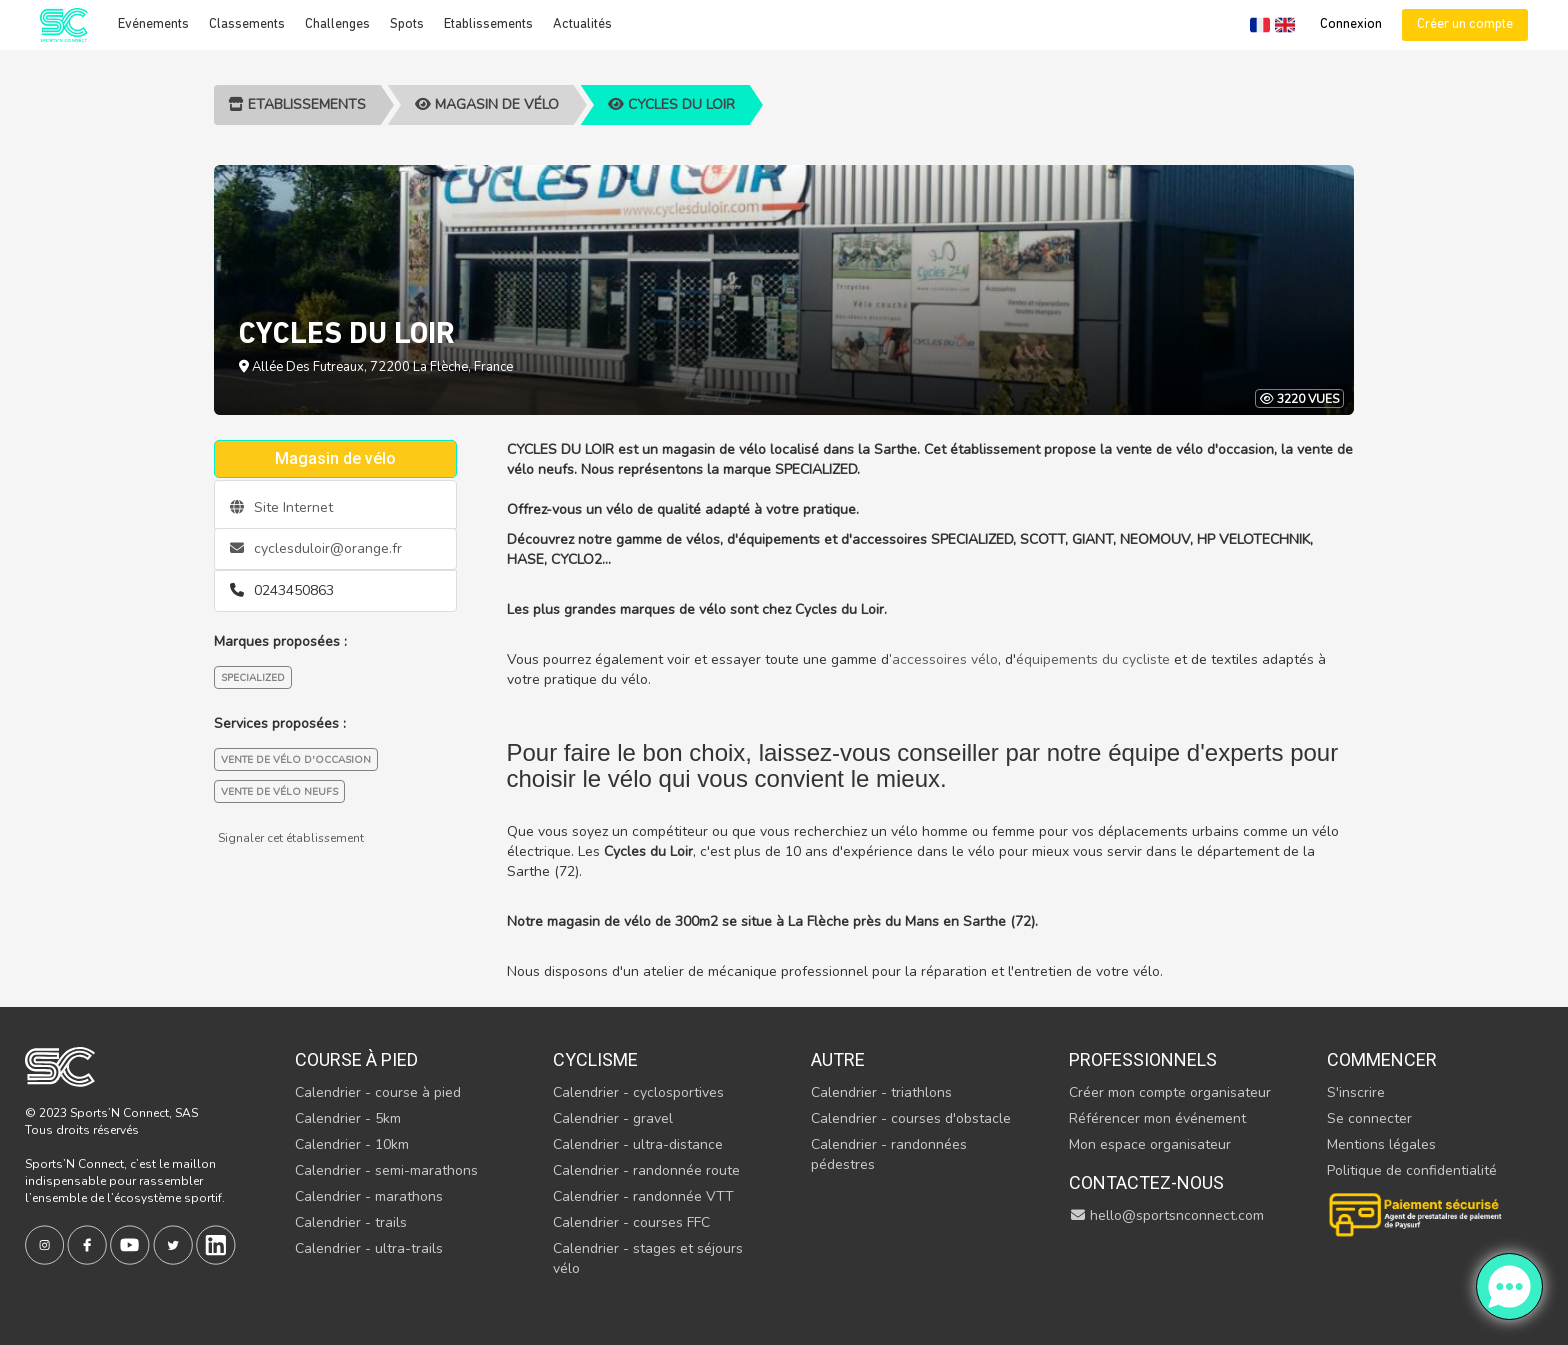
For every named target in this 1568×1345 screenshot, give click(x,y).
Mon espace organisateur (1150, 1144)
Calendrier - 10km (352, 1144)
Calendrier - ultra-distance (638, 1144)
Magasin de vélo (487, 104)
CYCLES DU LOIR (671, 104)
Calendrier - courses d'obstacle (911, 1118)
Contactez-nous (1146, 1182)
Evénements (153, 24)
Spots (407, 24)
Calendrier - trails (351, 1222)
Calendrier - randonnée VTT (643, 1196)
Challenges (337, 24)
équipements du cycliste (1093, 659)
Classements (247, 24)
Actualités (582, 24)
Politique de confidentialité (1412, 1170)
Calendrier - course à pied (378, 1092)
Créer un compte (1465, 24)
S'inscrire (1356, 1092)
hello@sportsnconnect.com (1167, 1215)
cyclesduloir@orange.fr (316, 548)
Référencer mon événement (1157, 1118)
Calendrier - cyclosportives (638, 1092)
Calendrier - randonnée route (646, 1170)
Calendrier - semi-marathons (386, 1170)
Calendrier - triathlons (881, 1092)
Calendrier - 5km (348, 1118)
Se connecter (1369, 1118)
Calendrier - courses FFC (631, 1222)
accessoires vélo (945, 659)
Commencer (1382, 1059)
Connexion (1351, 24)
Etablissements (488, 24)
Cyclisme (595, 1059)
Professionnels (1143, 1059)
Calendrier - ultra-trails (369, 1248)
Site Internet (281, 507)
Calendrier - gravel (613, 1118)
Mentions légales (1381, 1144)
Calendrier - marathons (369, 1196)
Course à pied (356, 1059)
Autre (838, 1059)
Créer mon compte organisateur (1170, 1092)
